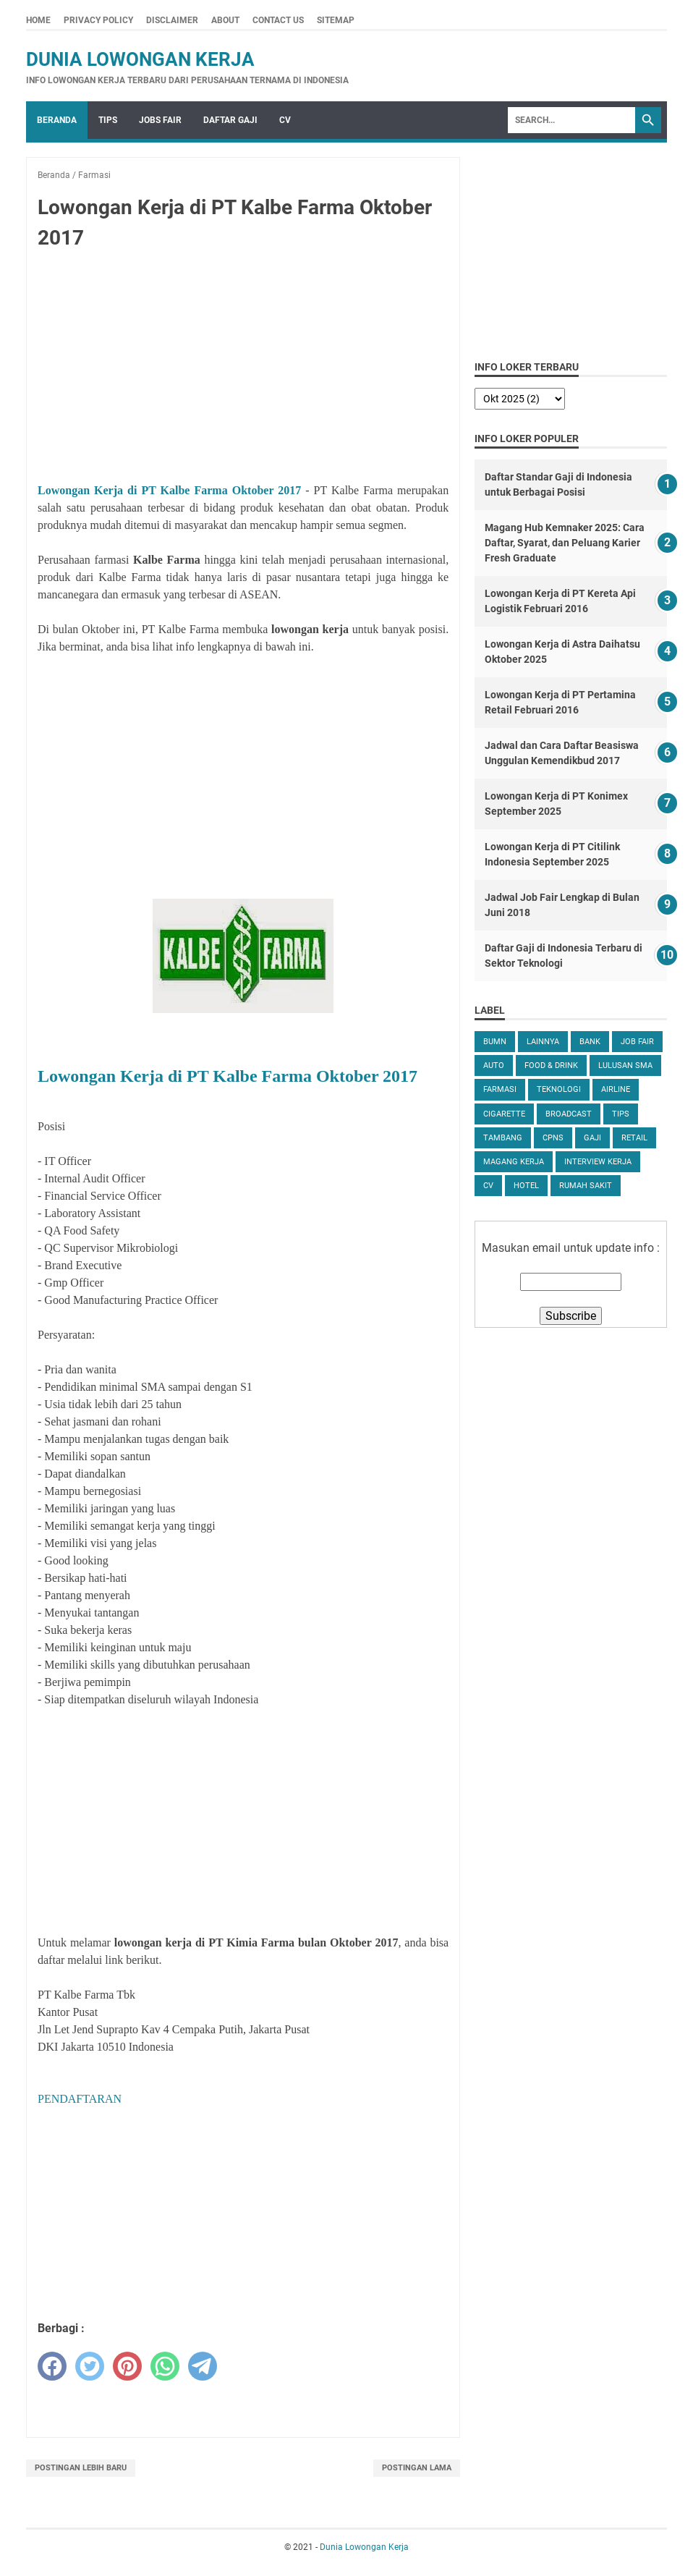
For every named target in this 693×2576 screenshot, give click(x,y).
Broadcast (568, 1114)
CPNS (553, 1138)
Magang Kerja (513, 1161)
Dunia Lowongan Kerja (140, 59)
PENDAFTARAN (80, 2099)
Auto (493, 1065)
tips (620, 1114)
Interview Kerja (598, 1161)
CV (285, 120)
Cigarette (504, 1114)
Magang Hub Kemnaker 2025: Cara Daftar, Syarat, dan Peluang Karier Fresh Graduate (565, 543)
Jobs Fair (160, 120)
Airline (615, 1089)
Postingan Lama (416, 2468)
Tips (107, 120)
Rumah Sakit (585, 1185)
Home (38, 20)
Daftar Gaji (230, 120)
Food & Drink (551, 1065)
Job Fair (637, 1041)
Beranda (57, 120)
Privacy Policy (98, 20)
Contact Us (278, 20)
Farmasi (499, 1089)
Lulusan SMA (625, 1065)
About (225, 20)
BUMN (494, 1041)
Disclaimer (172, 20)
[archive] (520, 399)
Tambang (502, 1138)
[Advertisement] (243, 369)
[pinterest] (127, 2366)
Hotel (526, 1185)
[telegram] (202, 2366)
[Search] (571, 120)
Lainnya (543, 1041)
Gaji (592, 1138)
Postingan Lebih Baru (81, 2468)
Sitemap (335, 20)
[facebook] (52, 2366)
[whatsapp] (164, 2366)
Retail (634, 1138)
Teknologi (559, 1089)
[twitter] (89, 2366)
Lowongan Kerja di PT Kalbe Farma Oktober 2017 (169, 490)
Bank (589, 1041)
